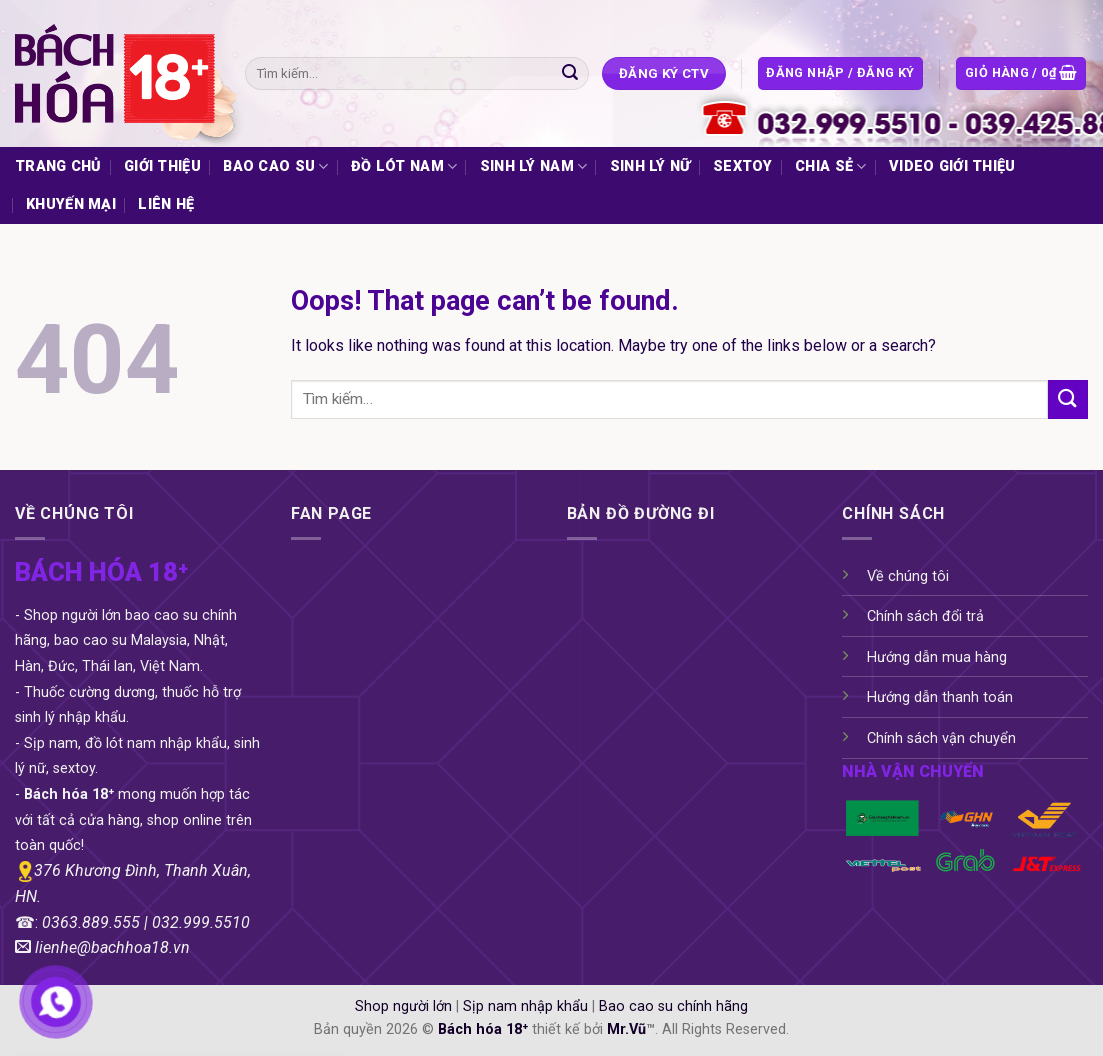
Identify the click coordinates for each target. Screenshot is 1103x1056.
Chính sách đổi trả (925, 616)
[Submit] (570, 74)
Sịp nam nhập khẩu (525, 1006)
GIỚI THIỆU (162, 166)
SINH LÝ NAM (534, 166)
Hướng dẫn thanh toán (940, 697)
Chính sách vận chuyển (941, 738)
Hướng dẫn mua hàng (937, 657)
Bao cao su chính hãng (673, 1006)
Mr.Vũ (626, 1029)
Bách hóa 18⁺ (483, 1029)
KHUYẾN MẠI (71, 204)
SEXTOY (743, 166)
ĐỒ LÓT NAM (404, 166)
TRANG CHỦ (58, 166)
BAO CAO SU (275, 166)
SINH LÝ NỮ (650, 166)
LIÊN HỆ (166, 204)
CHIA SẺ (831, 166)
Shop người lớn (403, 1006)
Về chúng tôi (908, 576)
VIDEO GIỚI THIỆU (952, 166)
